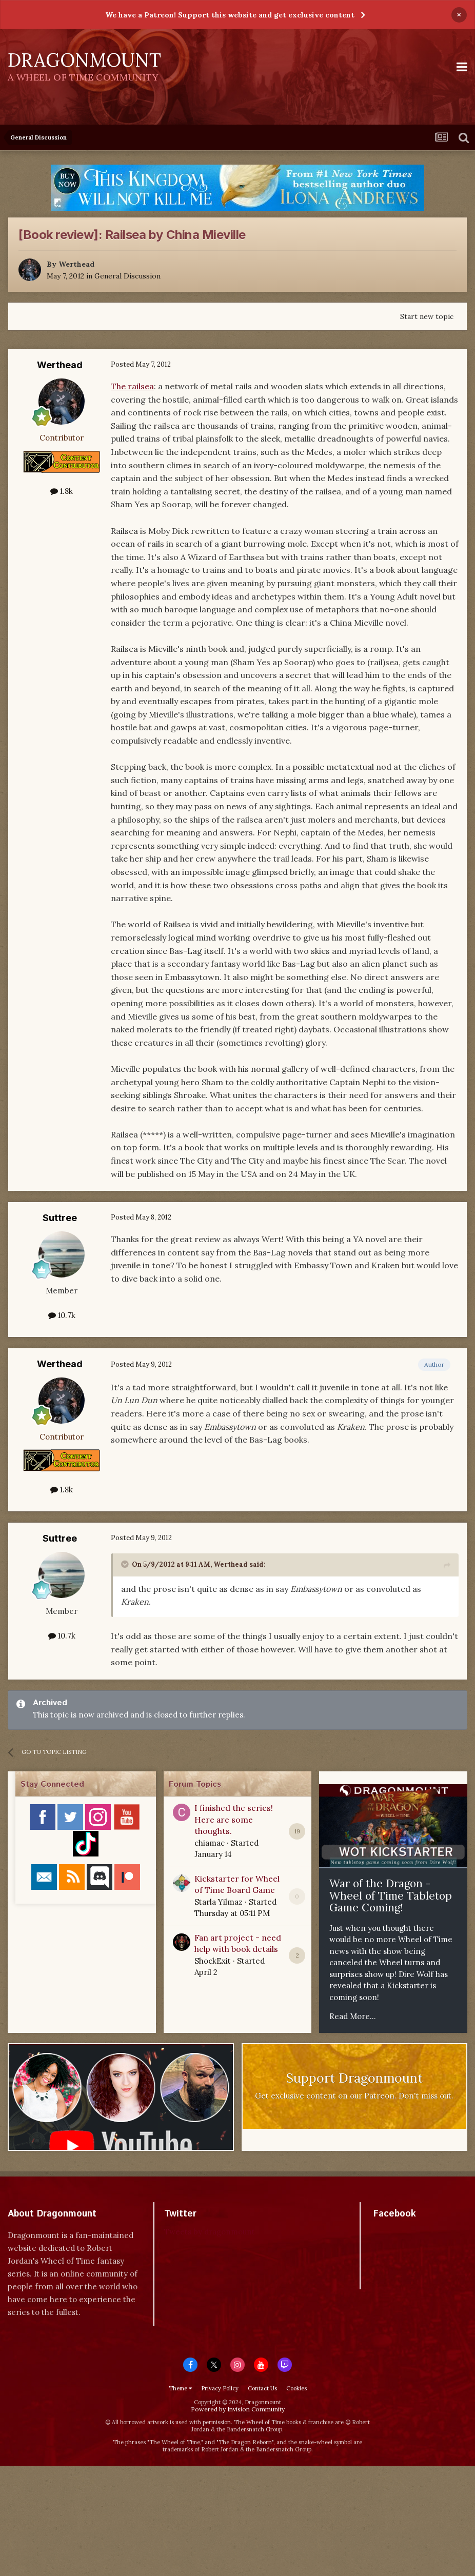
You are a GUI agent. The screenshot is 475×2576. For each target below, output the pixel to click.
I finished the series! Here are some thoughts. (233, 1819)
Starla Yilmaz (218, 1902)
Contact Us (262, 2388)
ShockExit (212, 1961)
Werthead (76, 264)
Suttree (60, 1217)
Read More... (352, 2016)
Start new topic (426, 316)
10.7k (61, 1315)
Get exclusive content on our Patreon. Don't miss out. (354, 2096)
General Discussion (127, 276)
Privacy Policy (220, 2388)
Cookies (296, 2388)
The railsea (132, 386)
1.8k (61, 491)
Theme (180, 2388)
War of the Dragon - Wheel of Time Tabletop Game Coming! (390, 1895)
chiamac (209, 1843)
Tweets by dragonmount (209, 2231)
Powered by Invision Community (238, 2409)
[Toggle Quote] (125, 1564)
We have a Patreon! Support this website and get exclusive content (229, 14)
